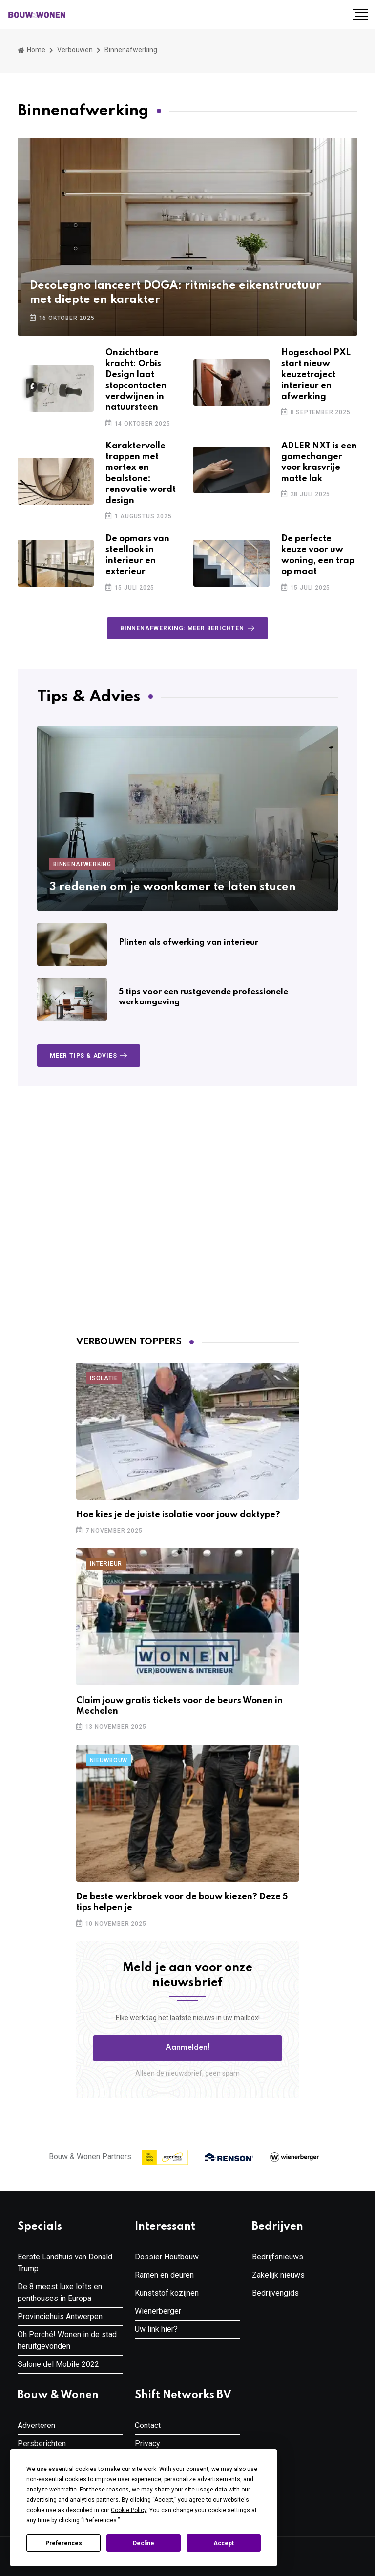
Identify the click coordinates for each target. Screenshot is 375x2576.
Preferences (63, 2543)
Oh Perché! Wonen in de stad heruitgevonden (67, 2340)
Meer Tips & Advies (90, 1056)
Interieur (106, 1563)
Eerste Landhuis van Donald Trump (65, 2262)
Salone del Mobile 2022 (58, 2364)
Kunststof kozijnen (167, 2293)
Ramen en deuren (164, 2274)
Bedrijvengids (275, 2293)
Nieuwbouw (108, 1760)
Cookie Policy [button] (128, 2510)
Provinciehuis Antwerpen (60, 2316)
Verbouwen (75, 50)
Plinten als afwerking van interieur (188, 942)
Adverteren (36, 2425)
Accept (223, 2543)
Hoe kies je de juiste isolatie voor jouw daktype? (178, 1515)
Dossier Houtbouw (167, 2256)
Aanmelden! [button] (188, 2048)
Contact (148, 2425)
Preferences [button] (100, 2520)
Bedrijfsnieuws (277, 2256)
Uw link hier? (156, 2329)
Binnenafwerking (82, 864)
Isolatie (104, 1378)
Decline (143, 2543)
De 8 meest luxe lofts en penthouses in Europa (60, 2292)
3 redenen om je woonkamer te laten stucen (172, 887)
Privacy (147, 2443)
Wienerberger (158, 2311)
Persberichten (42, 2443)
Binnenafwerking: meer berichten (189, 628)
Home (31, 50)
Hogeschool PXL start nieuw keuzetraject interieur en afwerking (316, 374)
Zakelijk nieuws (278, 2274)
